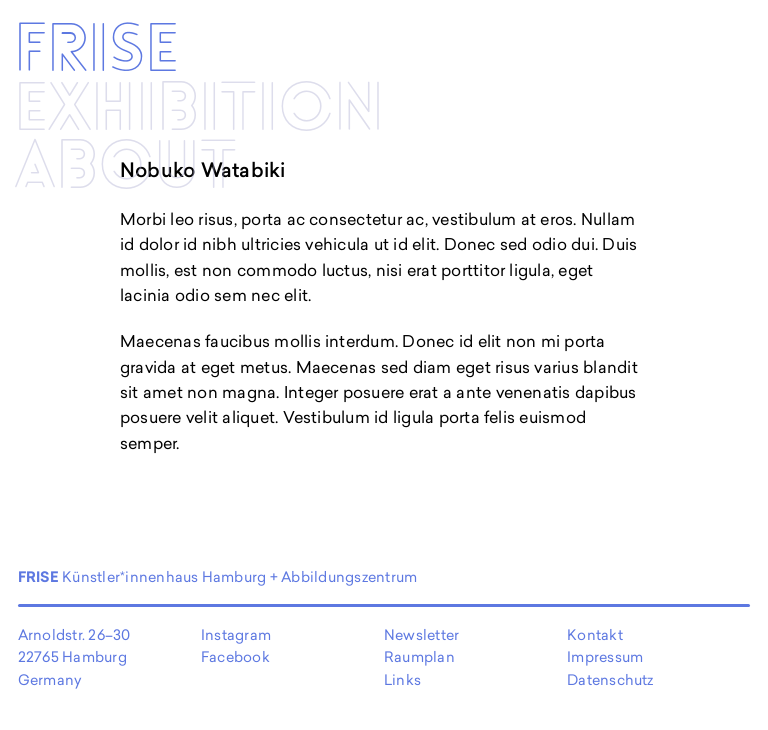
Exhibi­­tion (199, 109)
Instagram (236, 634)
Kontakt (595, 634)
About (125, 168)
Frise (96, 50)
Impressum (605, 656)
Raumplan (419, 656)
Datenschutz (610, 679)
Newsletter (421, 634)
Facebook (235, 656)
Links (402, 679)
